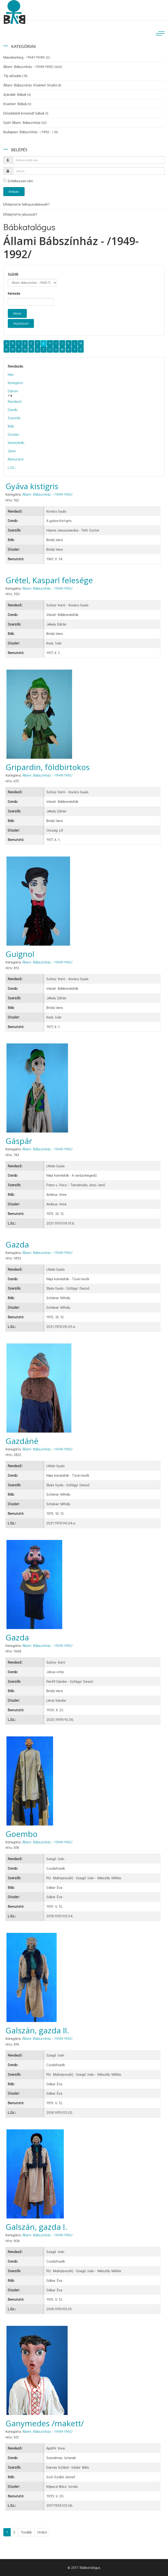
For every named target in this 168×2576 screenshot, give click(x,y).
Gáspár (19, 1141)
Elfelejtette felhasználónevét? (26, 204)
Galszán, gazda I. (36, 2227)
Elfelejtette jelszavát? (20, 214)
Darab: (13, 409)
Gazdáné (22, 1441)
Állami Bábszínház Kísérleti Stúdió (32, 85)
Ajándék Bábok (17, 94)
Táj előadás (15, 75)
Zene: (12, 450)
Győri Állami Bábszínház (25, 122)
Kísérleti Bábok (17, 103)
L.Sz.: (12, 467)
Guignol (20, 954)
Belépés (14, 191)
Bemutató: (16, 459)
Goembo (21, 1834)
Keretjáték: (16, 442)
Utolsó (42, 2532)
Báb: (11, 426)
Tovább (26, 2532)
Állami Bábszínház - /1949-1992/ (32, 66)
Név (11, 374)
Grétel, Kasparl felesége (49, 580)
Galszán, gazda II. (37, 2030)
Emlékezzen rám (18, 180)
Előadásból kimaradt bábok (25, 113)
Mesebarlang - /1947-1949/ (26, 57)
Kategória (15, 382)
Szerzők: (14, 417)
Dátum (13, 390)
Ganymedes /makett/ (45, 2423)
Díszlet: (14, 434)
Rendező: (15, 401)
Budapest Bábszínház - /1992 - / (30, 131)
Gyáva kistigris (32, 486)
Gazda (17, 1244)
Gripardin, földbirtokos (48, 767)
